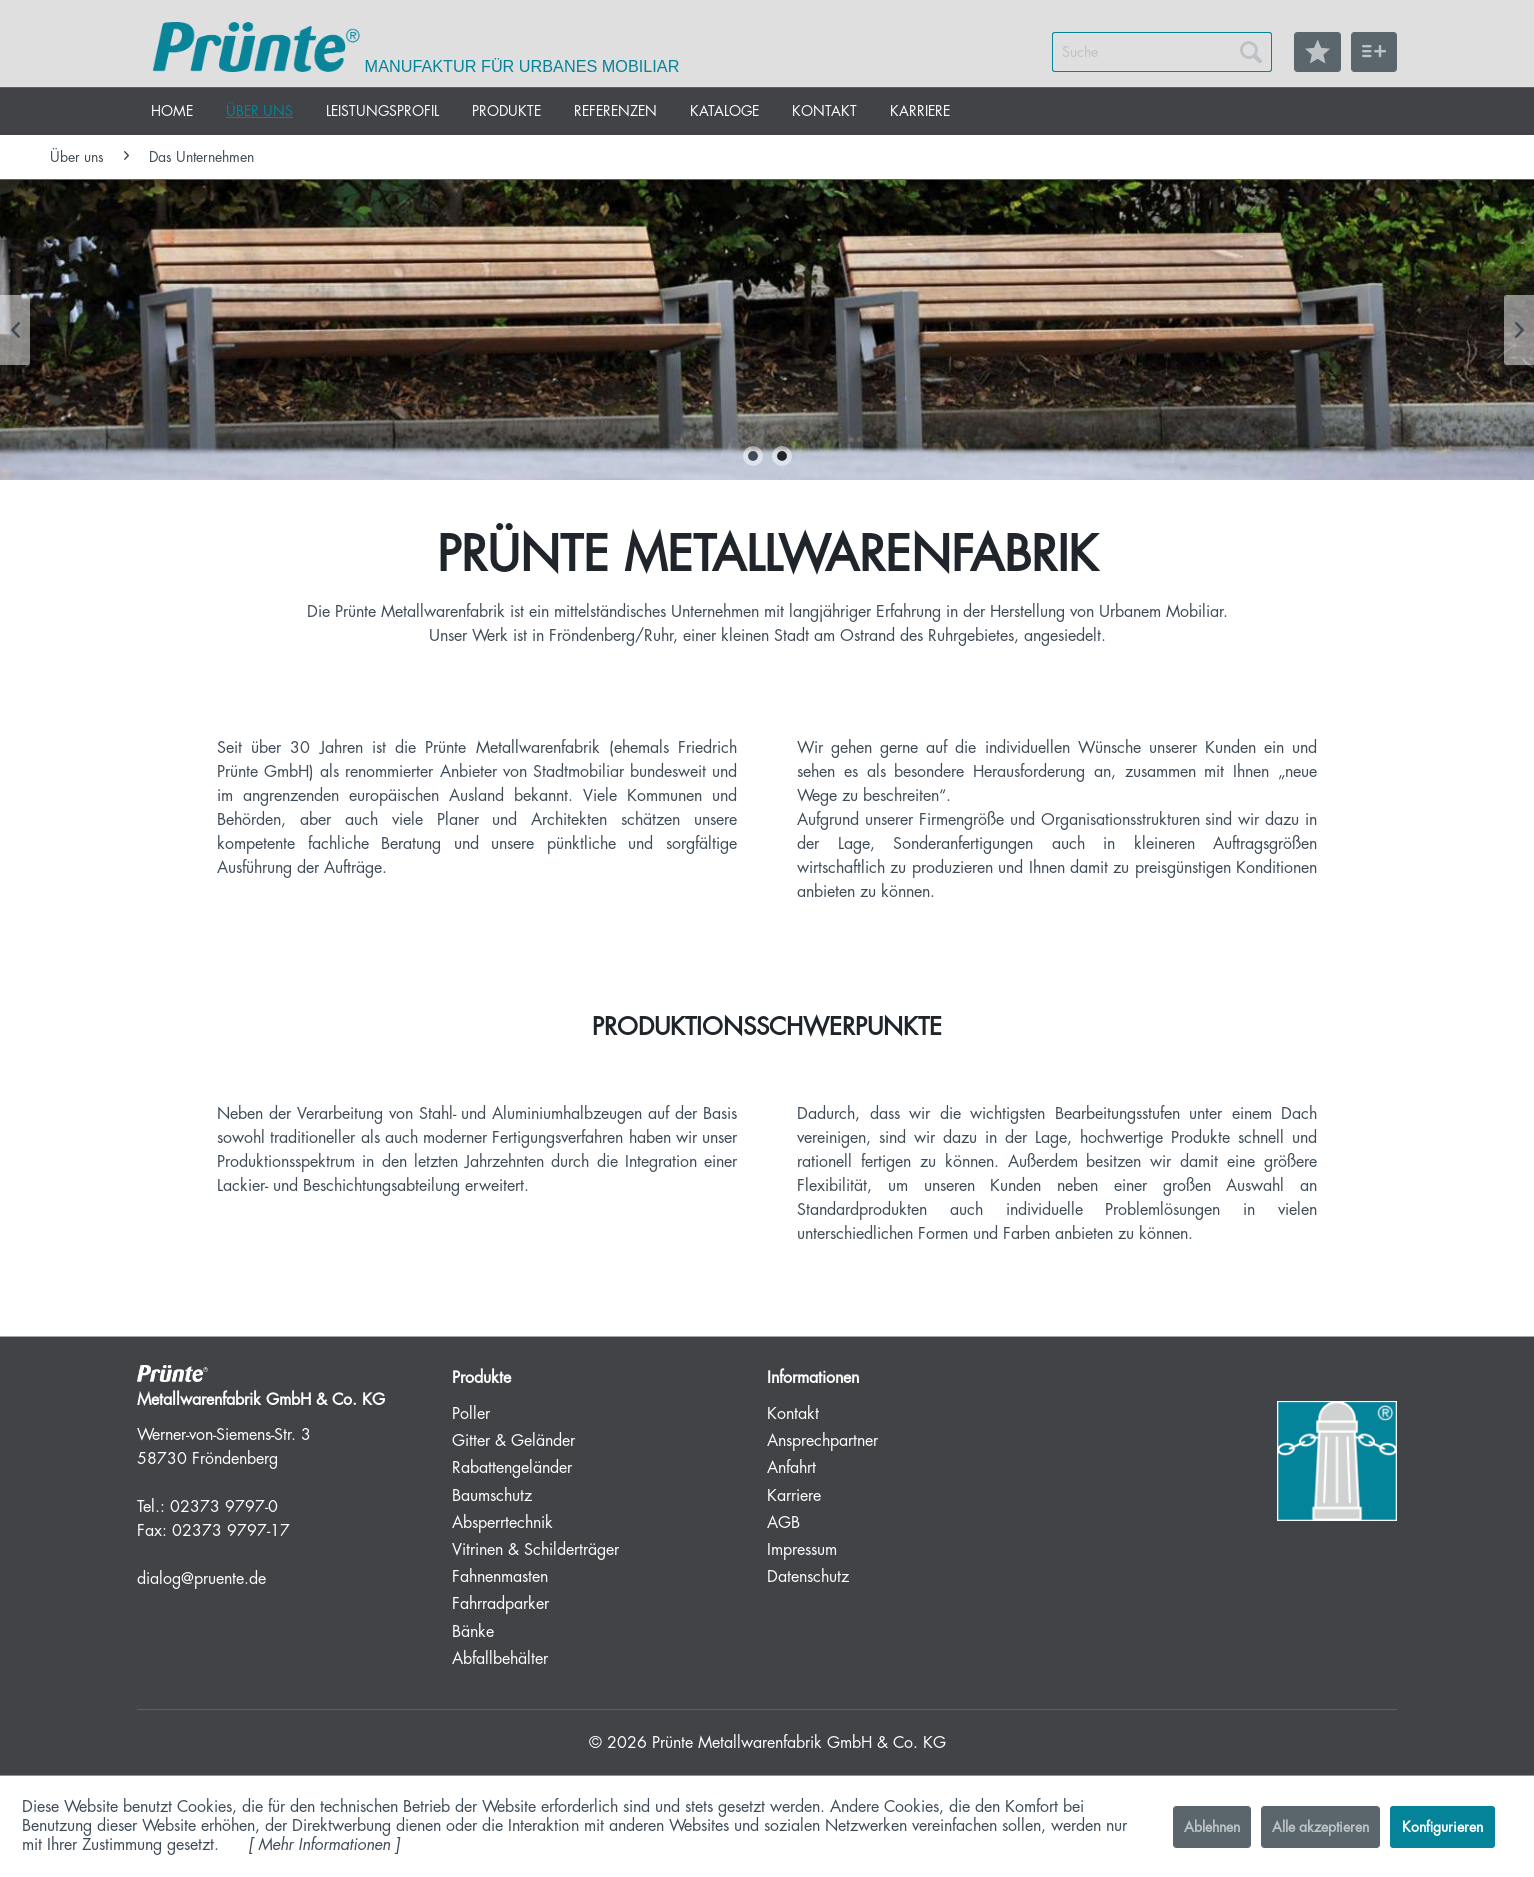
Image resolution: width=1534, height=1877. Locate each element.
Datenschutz (808, 1577)
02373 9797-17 (231, 1531)
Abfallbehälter (500, 1659)
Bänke (473, 1632)
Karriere (794, 1496)
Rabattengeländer (512, 1468)
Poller (471, 1414)
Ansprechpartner (822, 1441)
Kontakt (793, 1414)
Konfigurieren (1442, 1827)
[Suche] (1162, 52)
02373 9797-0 (224, 1507)
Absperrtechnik (502, 1523)
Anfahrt (791, 1468)
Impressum (802, 1550)
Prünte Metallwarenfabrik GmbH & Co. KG (799, 1743)
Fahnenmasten (500, 1577)
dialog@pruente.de (201, 1579)
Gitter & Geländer (513, 1441)
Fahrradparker (500, 1604)
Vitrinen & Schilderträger (535, 1550)
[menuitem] (1162, 52)
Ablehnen (1212, 1827)
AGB (783, 1523)
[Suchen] (1251, 52)
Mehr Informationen (324, 1845)
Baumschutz (492, 1496)
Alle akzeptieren (1320, 1827)
